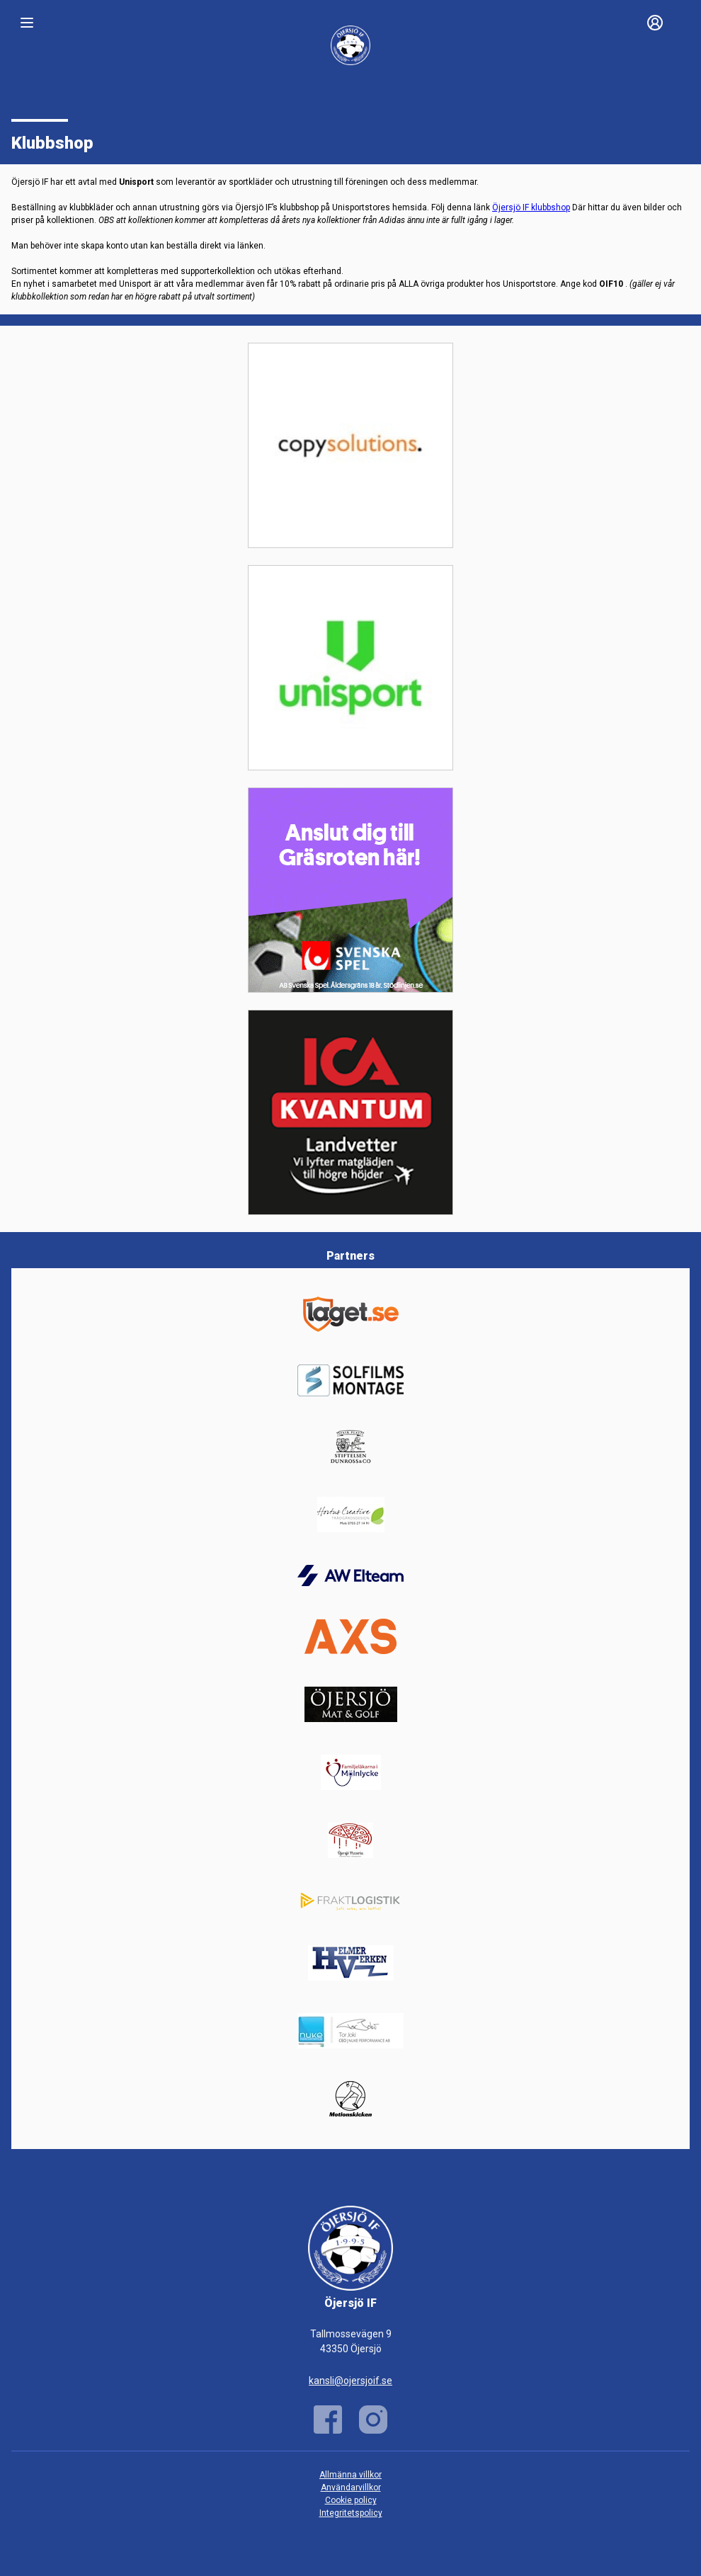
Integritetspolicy (350, 2513)
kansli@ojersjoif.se (350, 2380)
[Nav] (27, 23)
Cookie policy (351, 2500)
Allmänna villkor (350, 2475)
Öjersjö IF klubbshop (531, 207)
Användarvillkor (351, 2487)
